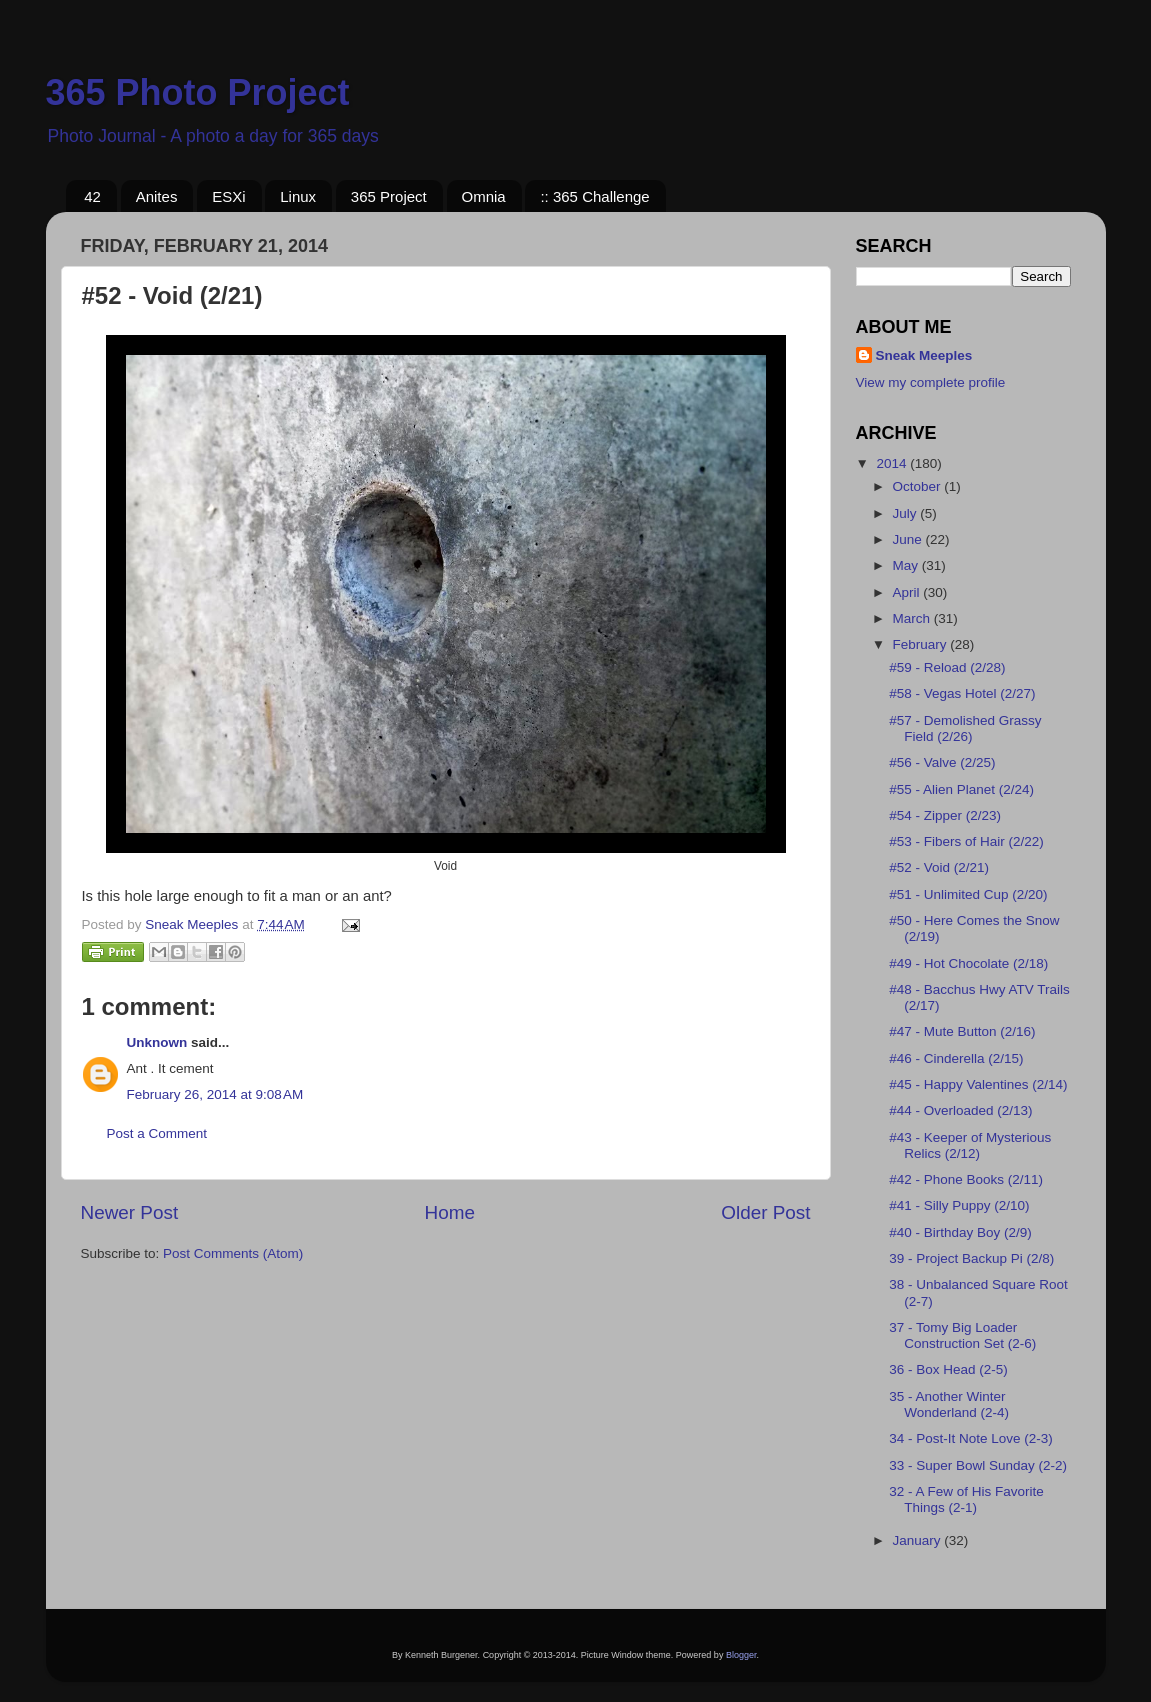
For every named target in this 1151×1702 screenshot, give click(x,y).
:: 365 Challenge (594, 196)
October (919, 486)
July (907, 513)
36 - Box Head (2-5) (948, 1369)
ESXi (228, 196)
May (907, 565)
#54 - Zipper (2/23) (945, 815)
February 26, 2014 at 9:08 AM (215, 1094)
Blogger (741, 1655)
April (908, 592)
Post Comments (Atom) (233, 1253)
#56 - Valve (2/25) (942, 762)
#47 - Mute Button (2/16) (962, 1031)
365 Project (389, 196)
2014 (893, 463)
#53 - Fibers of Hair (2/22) (966, 841)
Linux (298, 196)
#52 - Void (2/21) (939, 867)
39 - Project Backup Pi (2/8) (971, 1258)
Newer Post (130, 1212)
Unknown (157, 1042)
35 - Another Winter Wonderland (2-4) (949, 1404)
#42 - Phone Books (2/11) (966, 1179)
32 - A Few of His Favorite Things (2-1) (966, 1499)
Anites (157, 196)
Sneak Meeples (924, 355)
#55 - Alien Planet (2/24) (961, 789)
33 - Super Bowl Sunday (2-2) (978, 1465)
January (919, 1540)
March (913, 618)
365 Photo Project (198, 92)
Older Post (765, 1212)
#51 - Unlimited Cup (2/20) (968, 894)
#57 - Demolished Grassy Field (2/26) (965, 728)
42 (92, 196)
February (922, 644)
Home (450, 1212)
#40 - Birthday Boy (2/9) (960, 1232)
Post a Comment (157, 1133)
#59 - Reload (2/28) (947, 667)
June (909, 539)
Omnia (484, 196)
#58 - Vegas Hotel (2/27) (962, 693)
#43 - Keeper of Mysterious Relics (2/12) (970, 1145)
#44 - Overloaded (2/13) (960, 1110)
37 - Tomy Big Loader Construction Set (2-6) (962, 1335)
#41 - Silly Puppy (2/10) (959, 1205)
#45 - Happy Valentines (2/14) (978, 1084)
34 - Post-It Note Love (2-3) (971, 1438)
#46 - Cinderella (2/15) (956, 1058)
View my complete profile (931, 382)
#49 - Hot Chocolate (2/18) (968, 963)
